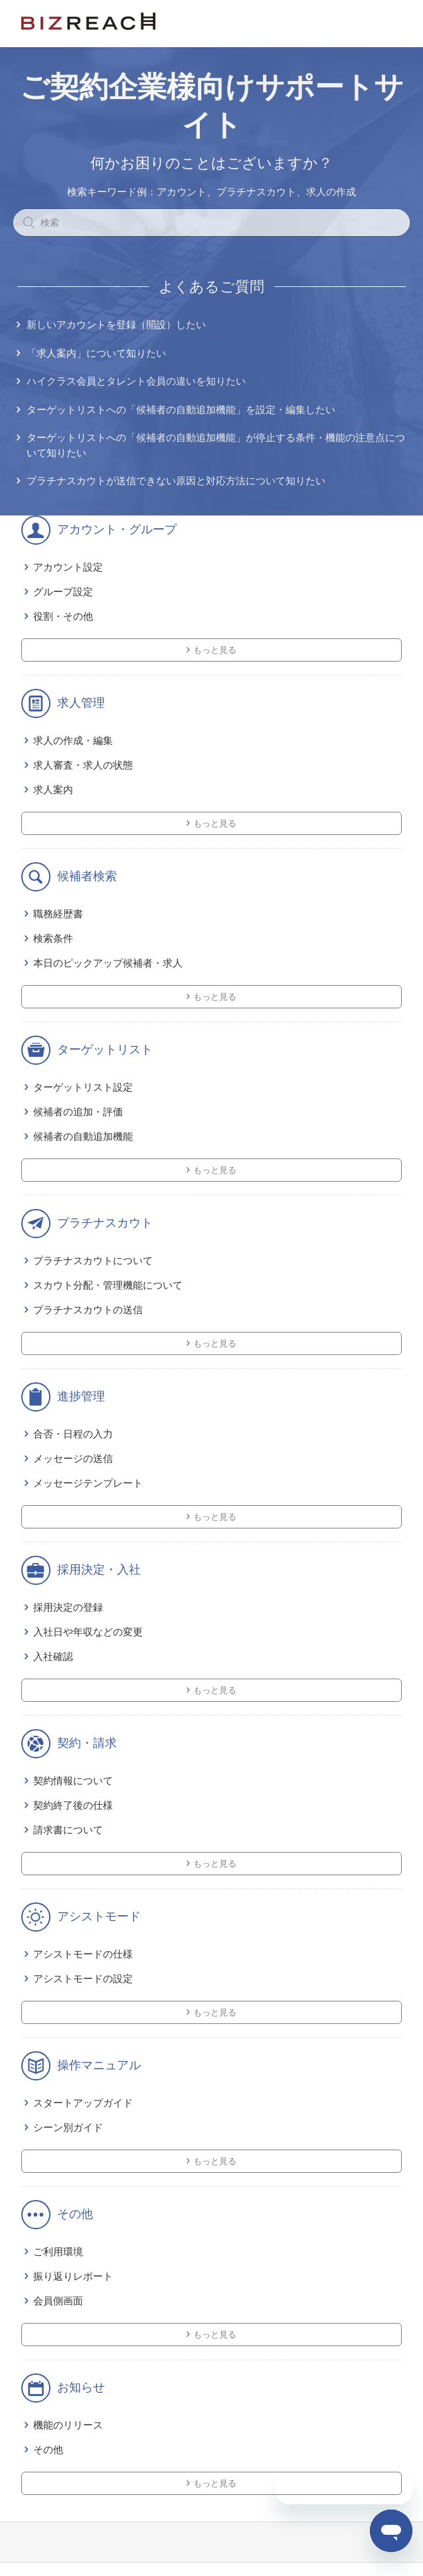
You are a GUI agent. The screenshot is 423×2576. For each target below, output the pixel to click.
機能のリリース (68, 2425)
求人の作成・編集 (73, 740)
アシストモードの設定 (83, 1978)
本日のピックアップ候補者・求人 (108, 962)
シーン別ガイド (68, 2127)
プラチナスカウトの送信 (88, 1309)
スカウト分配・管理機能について (108, 1285)
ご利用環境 (58, 2251)
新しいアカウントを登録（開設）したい (116, 324)
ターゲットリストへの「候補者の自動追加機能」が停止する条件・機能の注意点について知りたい (216, 445)
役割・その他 (63, 616)
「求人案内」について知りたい (96, 353)
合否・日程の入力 (73, 1433)
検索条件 (53, 938)
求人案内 (53, 789)
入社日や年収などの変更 (88, 1631)
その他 (48, 2449)
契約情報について (73, 1780)
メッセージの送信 (73, 1458)
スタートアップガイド (83, 2102)
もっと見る (214, 650)
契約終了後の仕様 (73, 1805)
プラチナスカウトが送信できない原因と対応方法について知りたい (176, 480)
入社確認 (53, 1656)
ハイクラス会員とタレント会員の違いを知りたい (136, 381)
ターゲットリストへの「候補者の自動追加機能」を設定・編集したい (181, 409)
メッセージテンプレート (88, 1483)
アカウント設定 (68, 567)
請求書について (68, 1829)
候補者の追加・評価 (78, 1111)
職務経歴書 (58, 913)
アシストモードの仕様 (83, 1954)
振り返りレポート (73, 2276)
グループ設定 (63, 591)
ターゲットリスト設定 (83, 1087)
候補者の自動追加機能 (83, 1136)
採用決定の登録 (68, 1607)
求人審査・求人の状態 (83, 765)
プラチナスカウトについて (93, 1260)
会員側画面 (58, 2300)
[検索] (211, 222)
